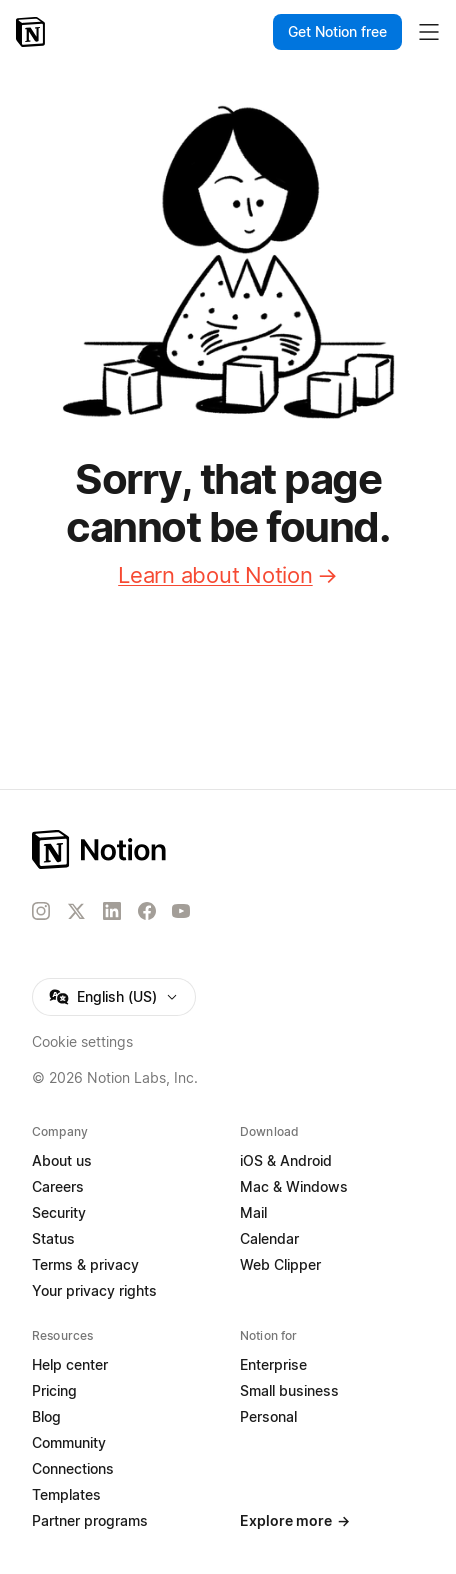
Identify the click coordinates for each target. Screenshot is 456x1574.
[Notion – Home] (32, 32)
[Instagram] (41, 911)
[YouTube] (181, 911)
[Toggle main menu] (429, 32)
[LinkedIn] (112, 911)
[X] (76, 912)
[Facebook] (147, 911)
